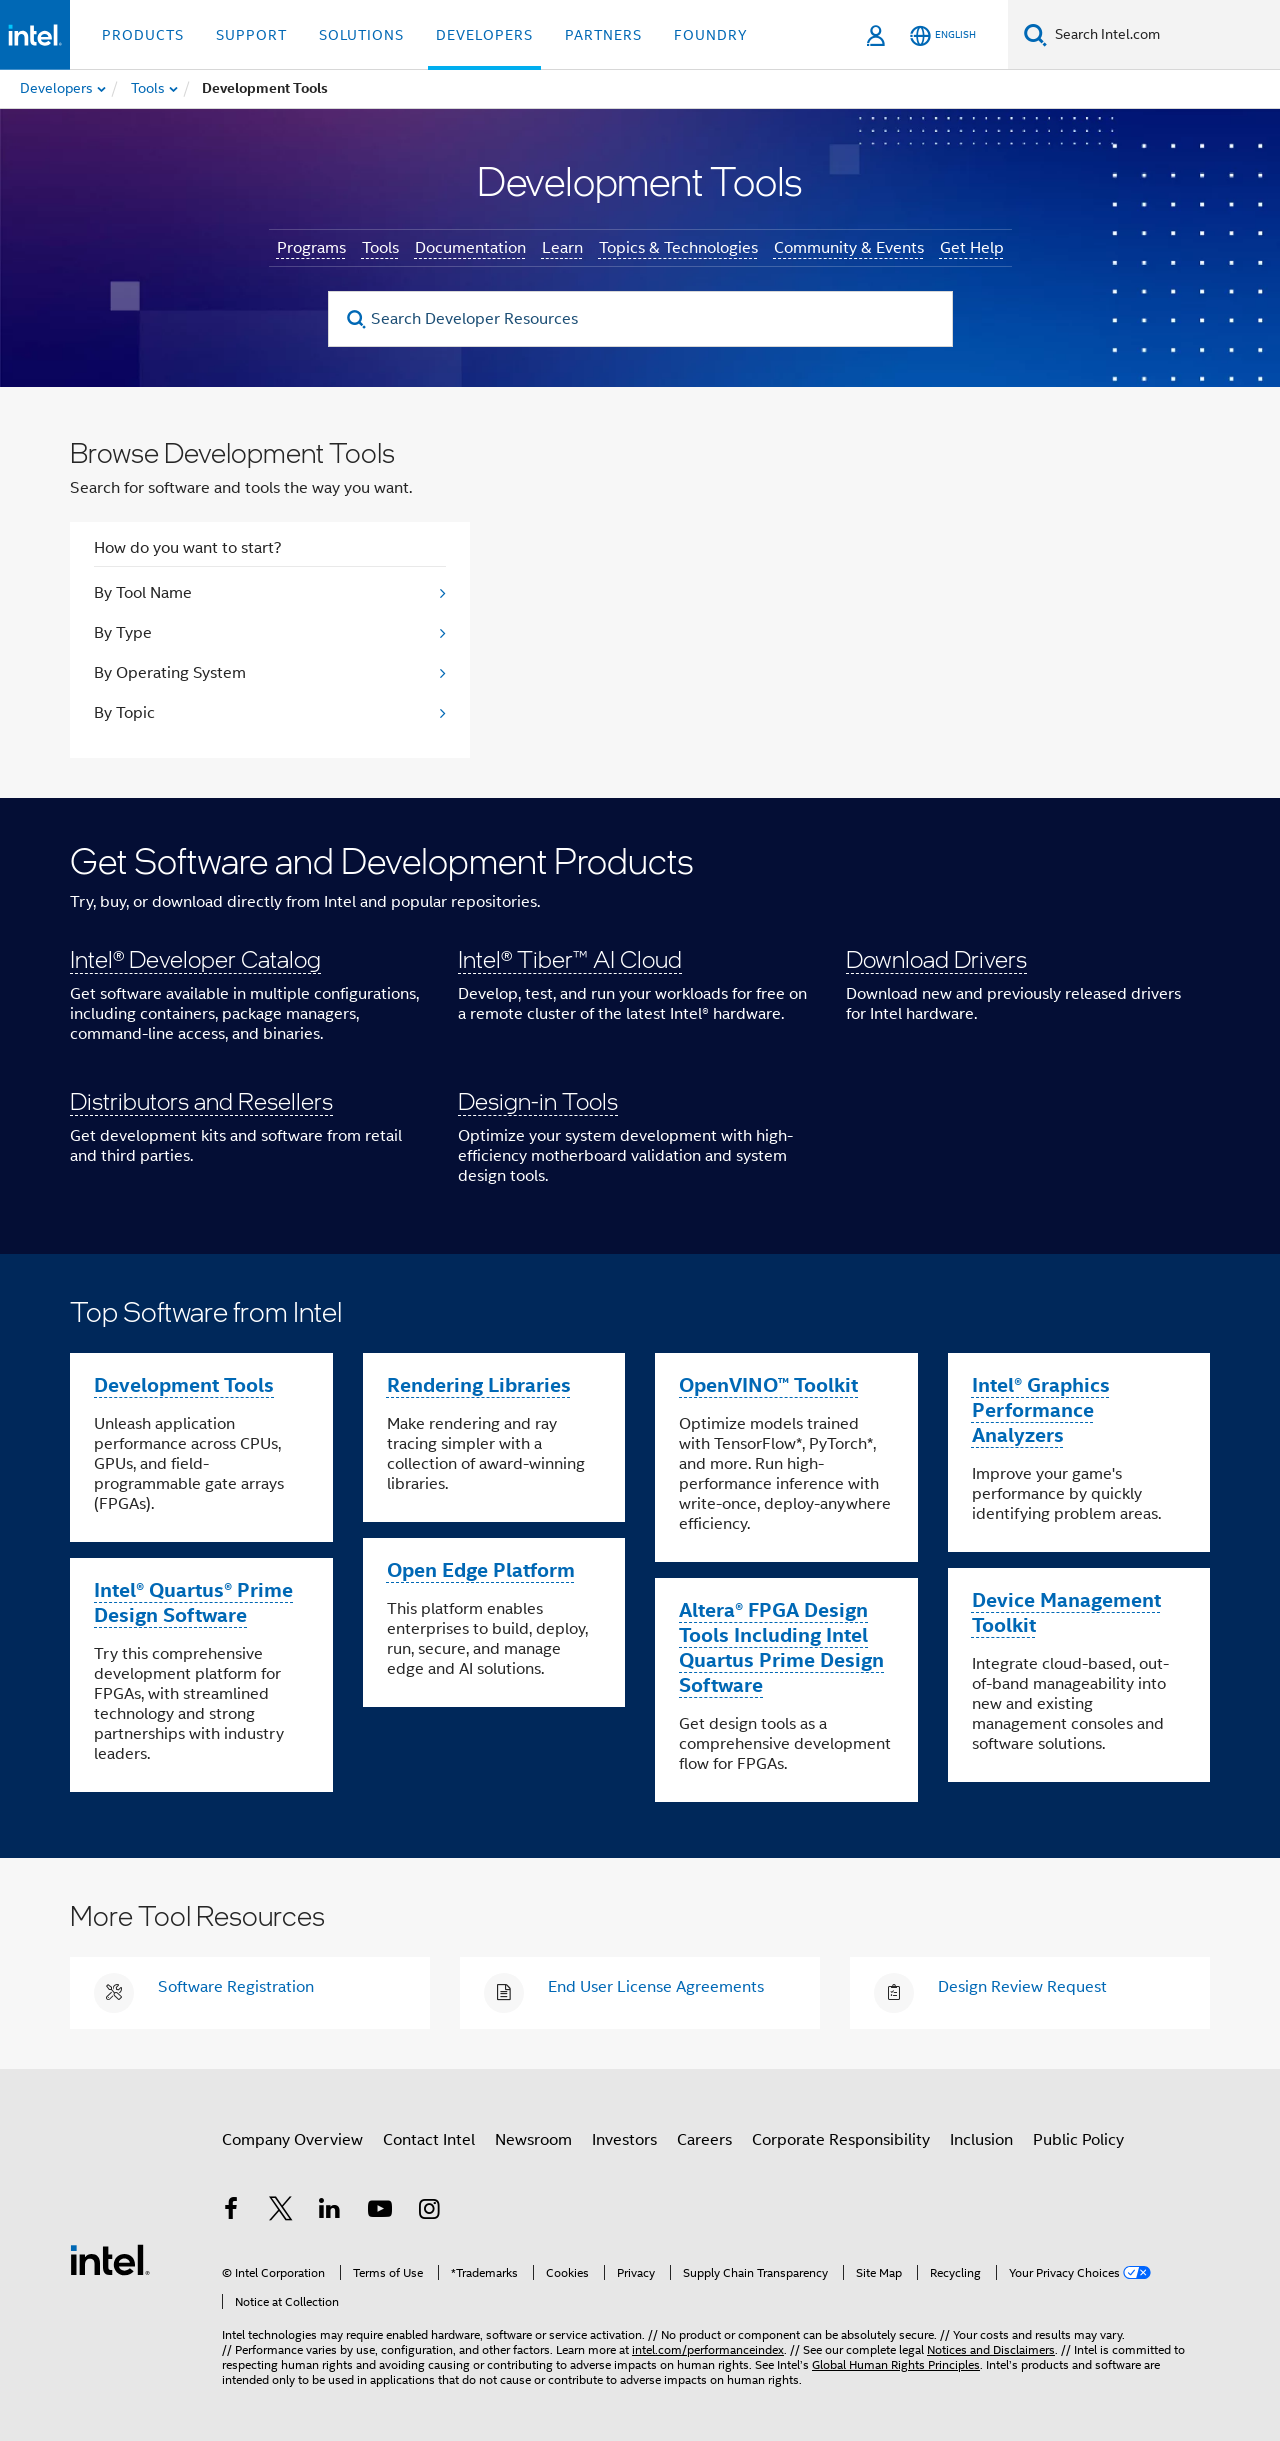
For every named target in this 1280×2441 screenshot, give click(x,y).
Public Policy (1078, 2140)
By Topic (124, 713)
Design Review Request (1022, 1987)
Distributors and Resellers (201, 1100)
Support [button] (251, 35)
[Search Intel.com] (1163, 35)
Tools (380, 248)
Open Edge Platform (481, 1570)
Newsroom (533, 2140)
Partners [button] (603, 35)
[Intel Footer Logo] (110, 2259)
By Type (123, 633)
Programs (311, 248)
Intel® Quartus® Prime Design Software (193, 1602)
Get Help (972, 248)
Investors (624, 2140)
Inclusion (981, 2140)
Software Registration (236, 1987)
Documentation (470, 248)
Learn (562, 248)
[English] (943, 35)
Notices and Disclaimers (991, 2349)
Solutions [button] (361, 35)
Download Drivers (936, 958)
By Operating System (170, 673)
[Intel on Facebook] (231, 2212)
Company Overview (292, 2140)
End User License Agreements (656, 1987)
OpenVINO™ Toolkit (768, 1385)
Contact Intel (429, 2140)
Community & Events (849, 248)
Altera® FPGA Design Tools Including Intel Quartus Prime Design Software (781, 1647)
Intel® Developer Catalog (195, 958)
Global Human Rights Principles (896, 2364)
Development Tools (184, 1385)
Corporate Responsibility (841, 2140)
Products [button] (143, 35)
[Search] (1035, 34)
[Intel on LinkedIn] (330, 2212)
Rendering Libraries (479, 1385)
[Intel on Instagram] (429, 2212)
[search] (357, 319)
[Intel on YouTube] (380, 2212)
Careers (704, 2140)
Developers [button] (484, 35)
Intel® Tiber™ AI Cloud (570, 958)
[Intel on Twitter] (281, 2212)
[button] (640, 1026)
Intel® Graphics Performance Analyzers (1041, 1410)
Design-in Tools (538, 1100)
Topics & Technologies (678, 248)
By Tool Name (143, 593)
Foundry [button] (711, 35)
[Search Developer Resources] (640, 319)
